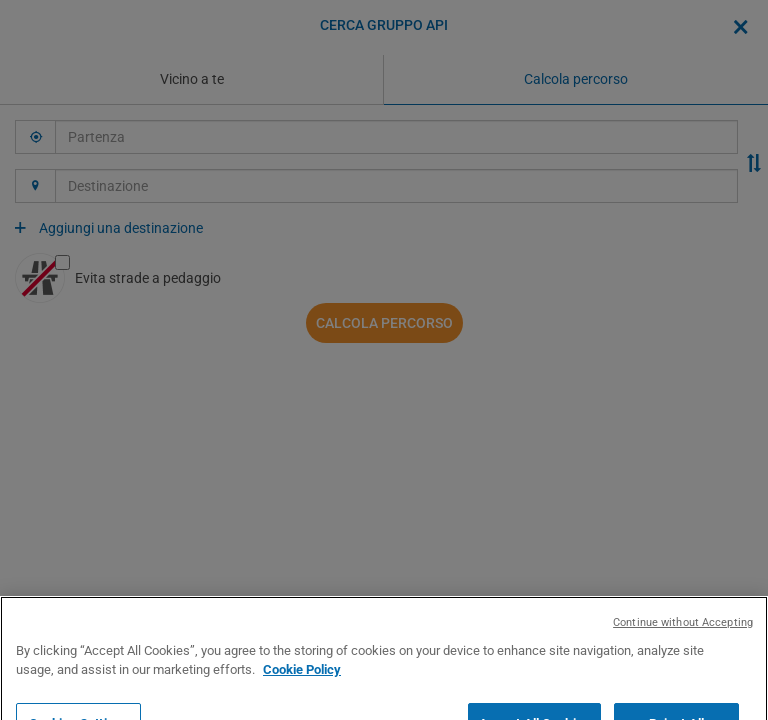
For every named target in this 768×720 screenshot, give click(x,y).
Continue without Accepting (683, 659)
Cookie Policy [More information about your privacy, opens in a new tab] (302, 707)
